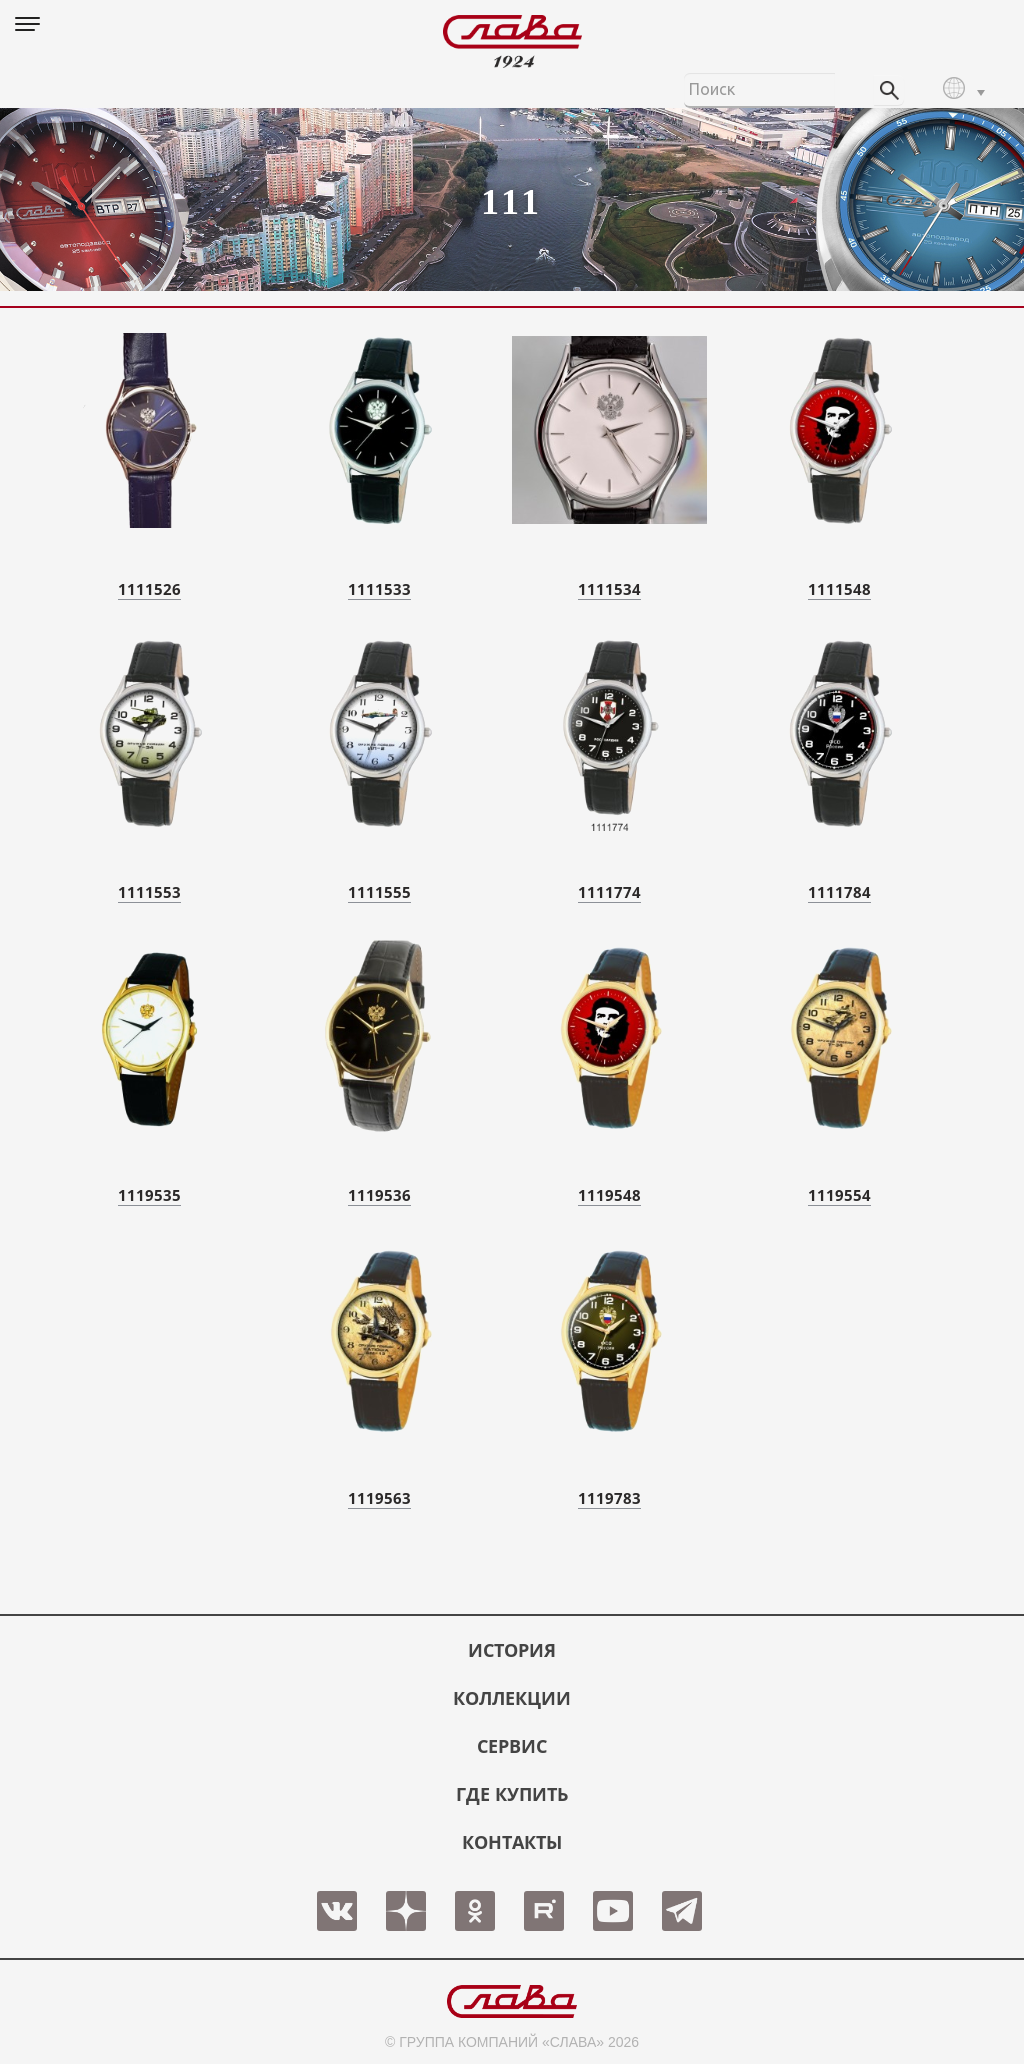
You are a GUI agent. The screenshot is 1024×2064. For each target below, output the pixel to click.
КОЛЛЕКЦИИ (512, 1698)
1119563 (379, 1498)
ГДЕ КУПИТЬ (512, 1794)
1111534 (609, 589)
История (512, 1650)
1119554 (839, 1195)
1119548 (609, 1195)
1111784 (839, 892)
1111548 (839, 589)
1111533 (379, 589)
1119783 (609, 1498)
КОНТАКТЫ (512, 1842)
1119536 (379, 1195)
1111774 (609, 892)
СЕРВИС (512, 1746)
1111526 (149, 589)
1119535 (149, 1195)
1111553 (149, 892)
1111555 (379, 892)
